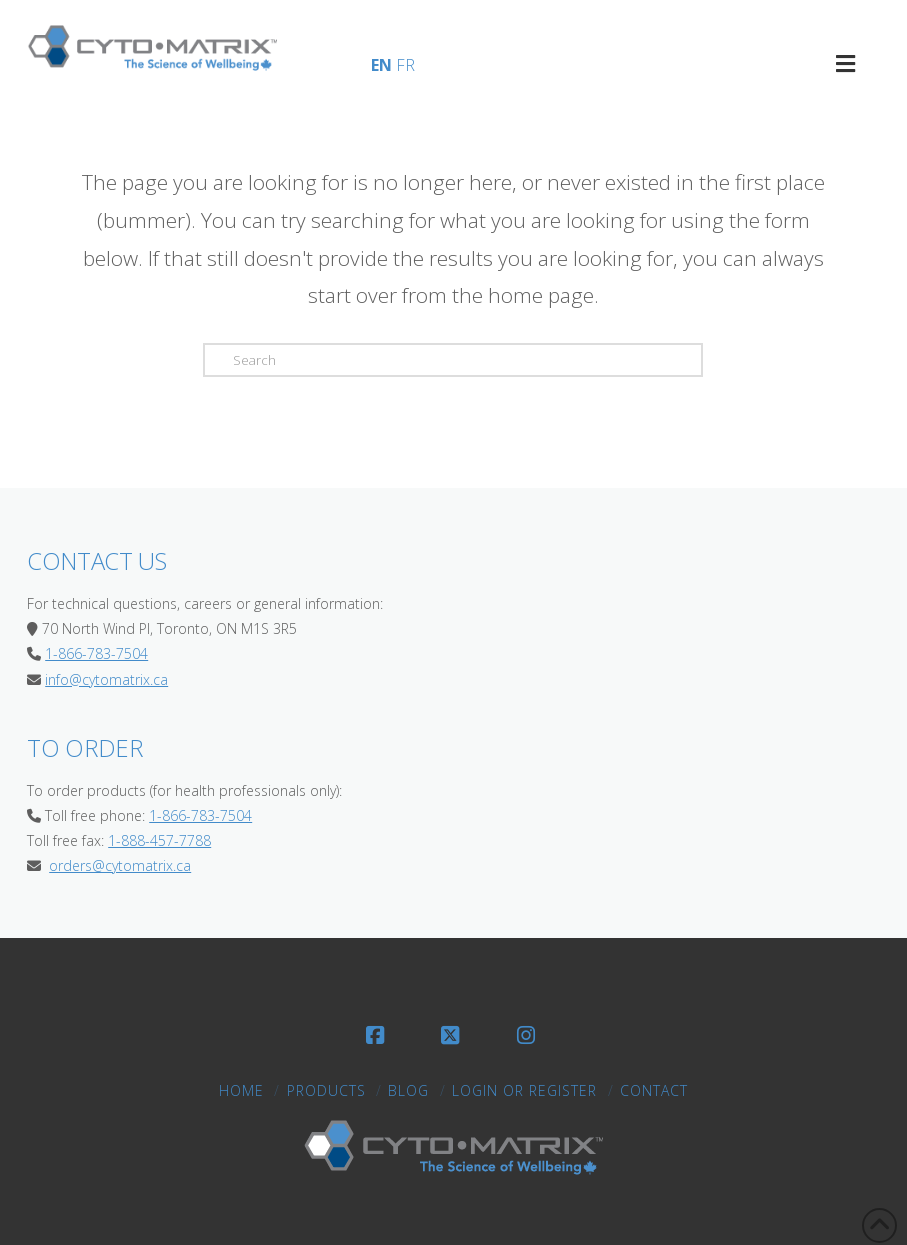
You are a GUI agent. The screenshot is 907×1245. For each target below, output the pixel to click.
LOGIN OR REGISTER (524, 1090)
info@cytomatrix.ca (106, 679)
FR (405, 65)
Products (326, 1090)
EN (381, 65)
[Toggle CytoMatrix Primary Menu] (845, 63)
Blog (408, 1090)
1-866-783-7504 (96, 653)
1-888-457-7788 (159, 840)
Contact (654, 1090)
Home (241, 1090)
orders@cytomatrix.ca (120, 865)
